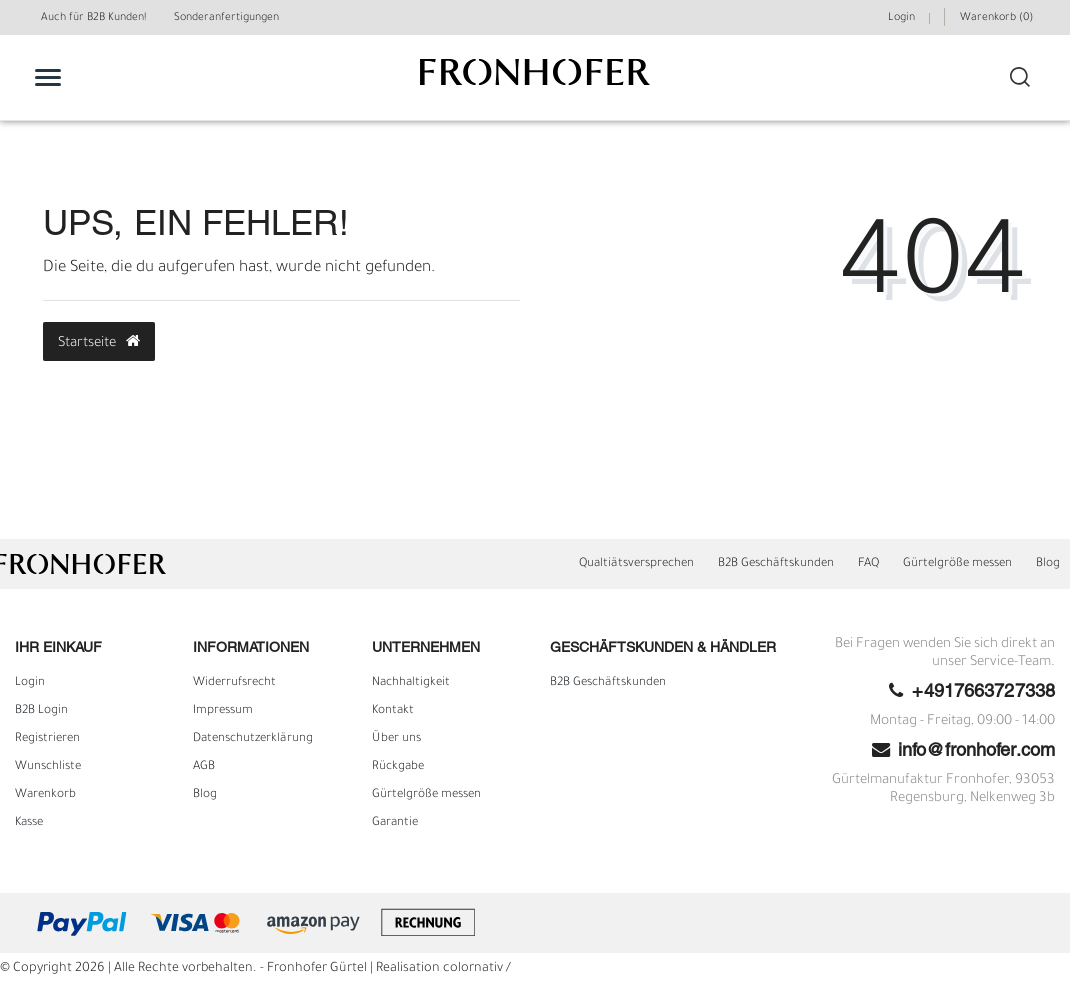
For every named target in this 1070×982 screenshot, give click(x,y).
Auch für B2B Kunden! (93, 18)
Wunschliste (48, 767)
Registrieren (47, 739)
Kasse (29, 823)
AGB (204, 767)
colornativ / (477, 969)
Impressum (223, 711)
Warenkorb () (996, 18)
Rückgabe (398, 767)
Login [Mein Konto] (901, 18)
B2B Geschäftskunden (776, 564)
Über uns (396, 739)
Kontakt (393, 711)
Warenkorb (45, 795)
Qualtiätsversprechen (636, 564)
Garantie (395, 823)
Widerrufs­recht (234, 683)
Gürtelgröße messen (957, 564)
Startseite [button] (99, 342)
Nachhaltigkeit (411, 683)
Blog (1048, 564)
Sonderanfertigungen (226, 18)
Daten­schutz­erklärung (253, 739)
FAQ (868, 564)
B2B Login (41, 711)
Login (30, 683)
